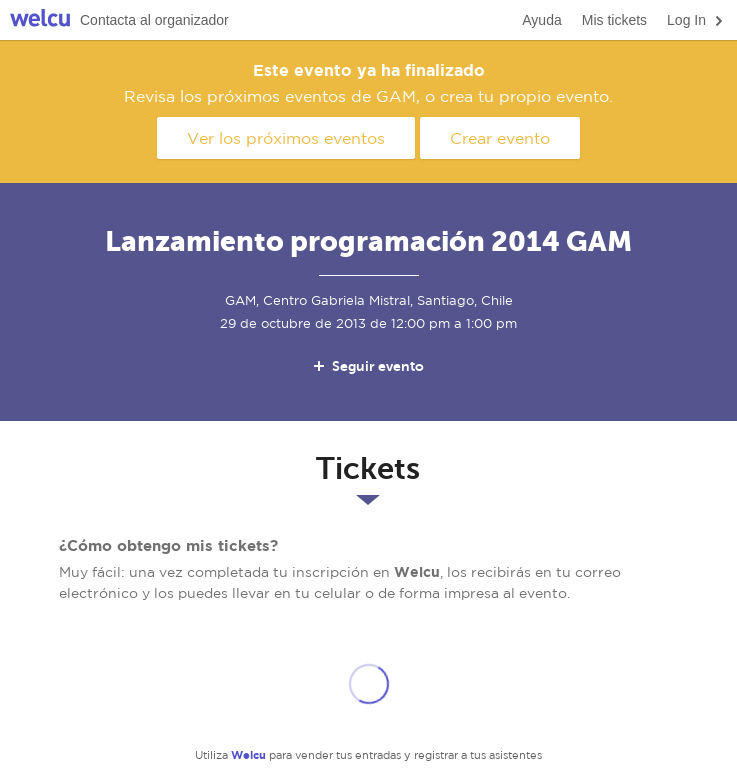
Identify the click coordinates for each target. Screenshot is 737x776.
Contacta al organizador (154, 20)
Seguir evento (367, 366)
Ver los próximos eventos (286, 138)
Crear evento (500, 138)
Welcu (40, 20)
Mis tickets (614, 20)
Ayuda (541, 20)
